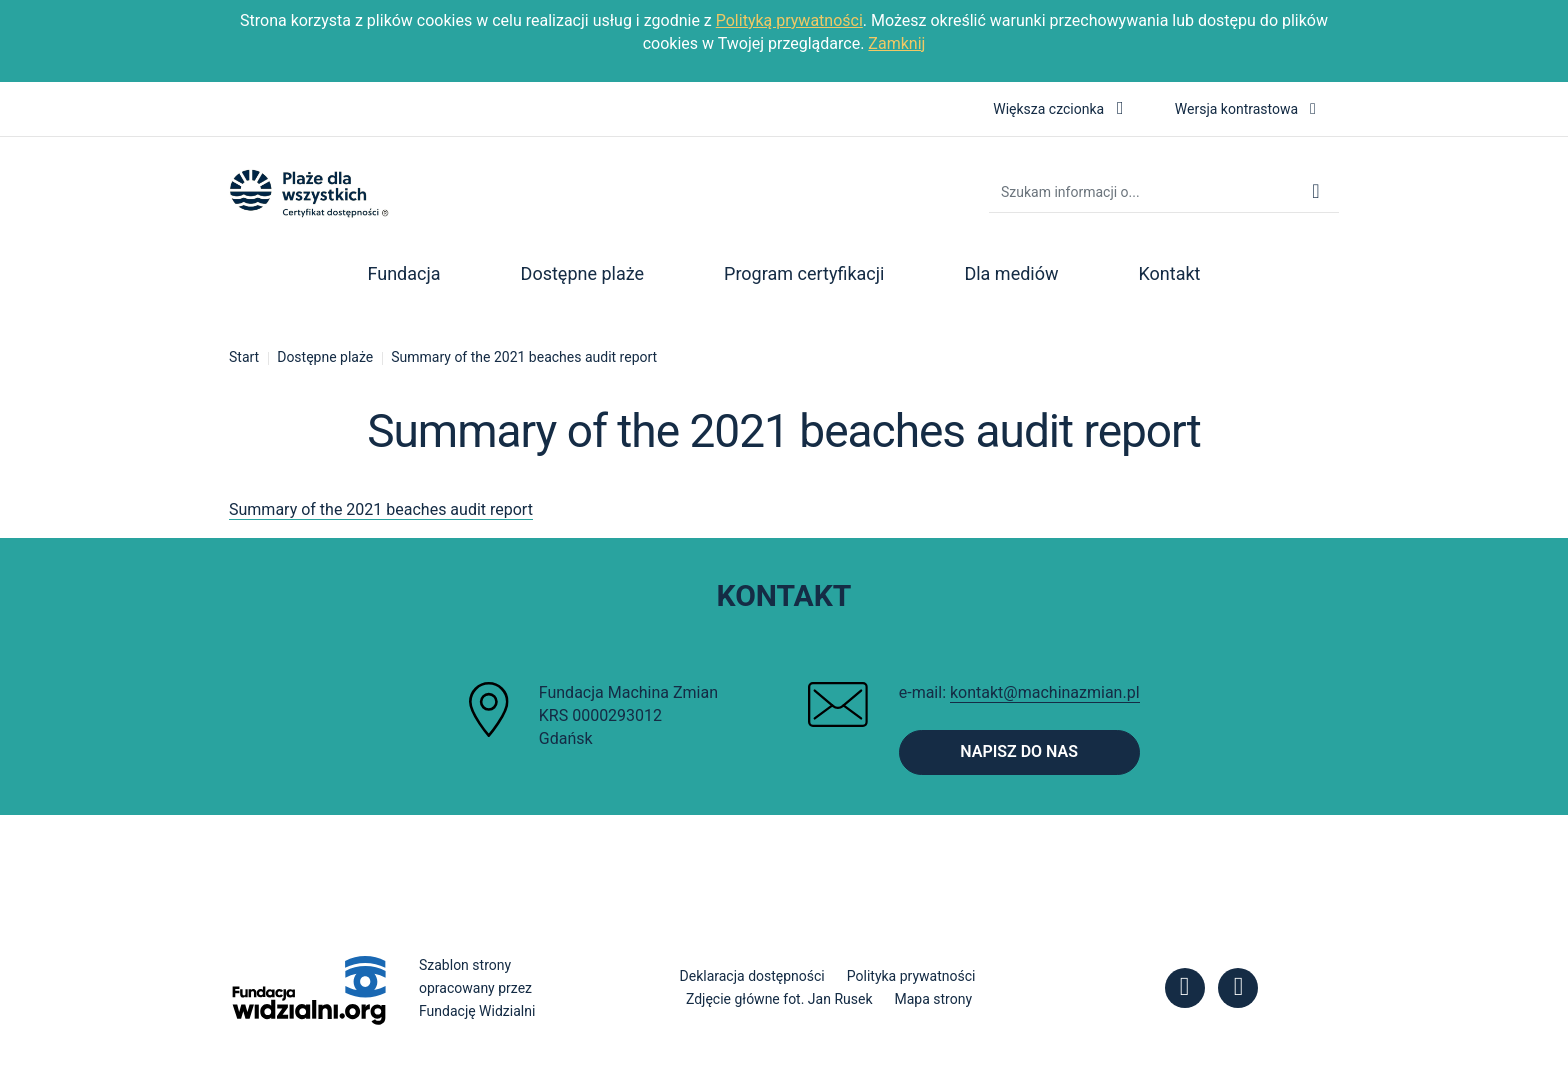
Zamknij (896, 43)
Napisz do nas (1019, 751)
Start (244, 357)
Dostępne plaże (325, 357)
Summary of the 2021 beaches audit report (524, 357)
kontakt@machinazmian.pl (1045, 692)
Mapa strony (934, 999)
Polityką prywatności (789, 20)
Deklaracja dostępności (752, 976)
